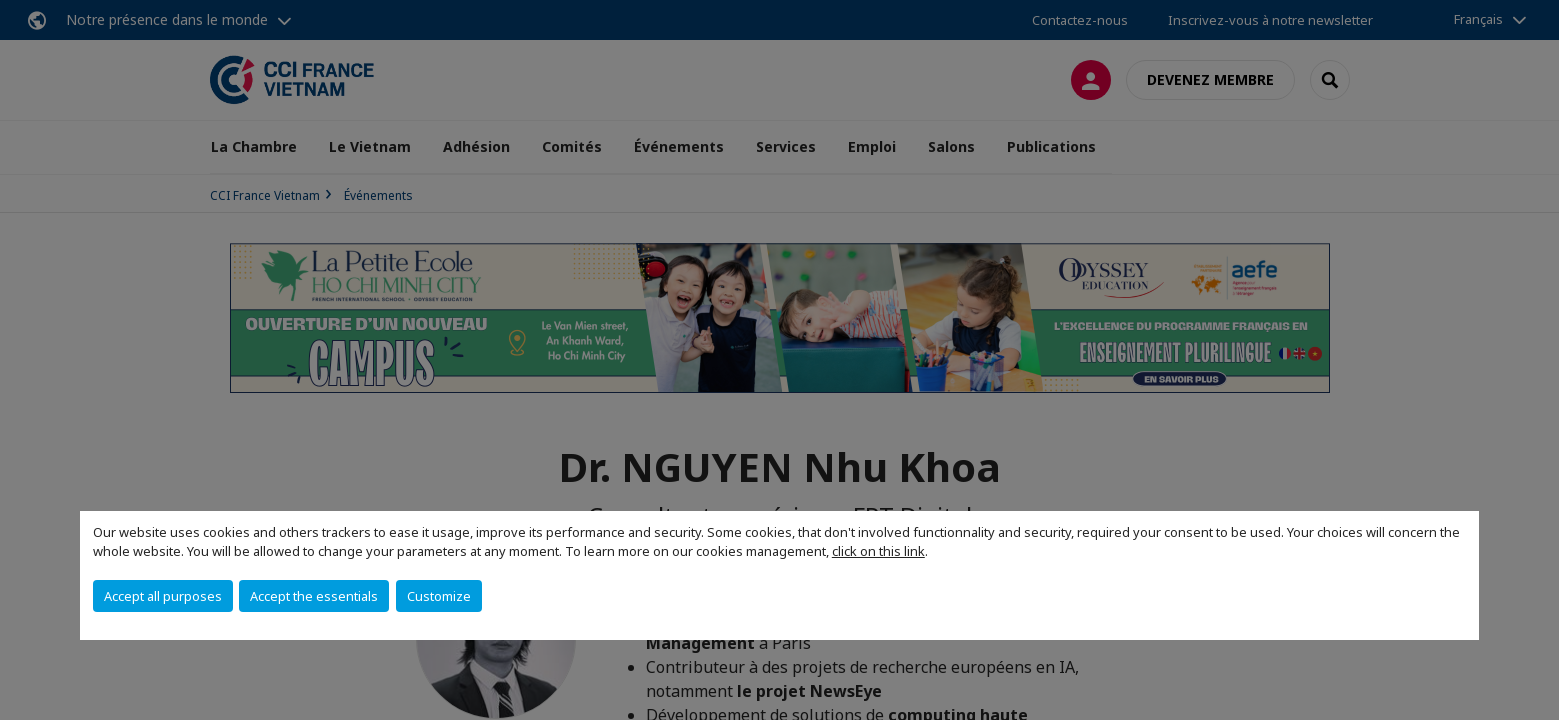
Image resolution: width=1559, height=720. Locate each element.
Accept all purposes (163, 596)
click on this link (878, 551)
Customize (439, 596)
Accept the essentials (314, 596)
